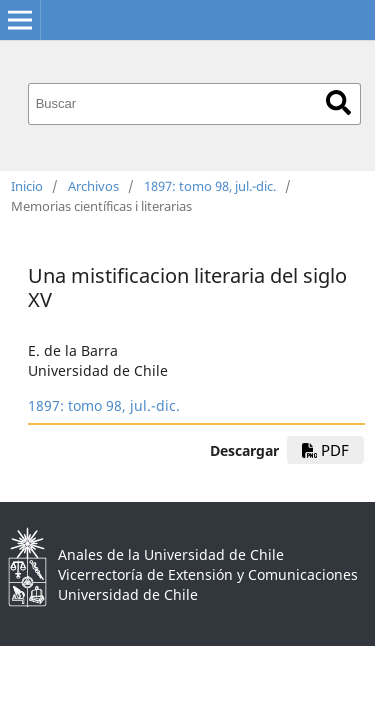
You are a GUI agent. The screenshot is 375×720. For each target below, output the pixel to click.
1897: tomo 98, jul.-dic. (210, 186)
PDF (325, 450)
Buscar (338, 102)
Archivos (93, 186)
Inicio (27, 186)
